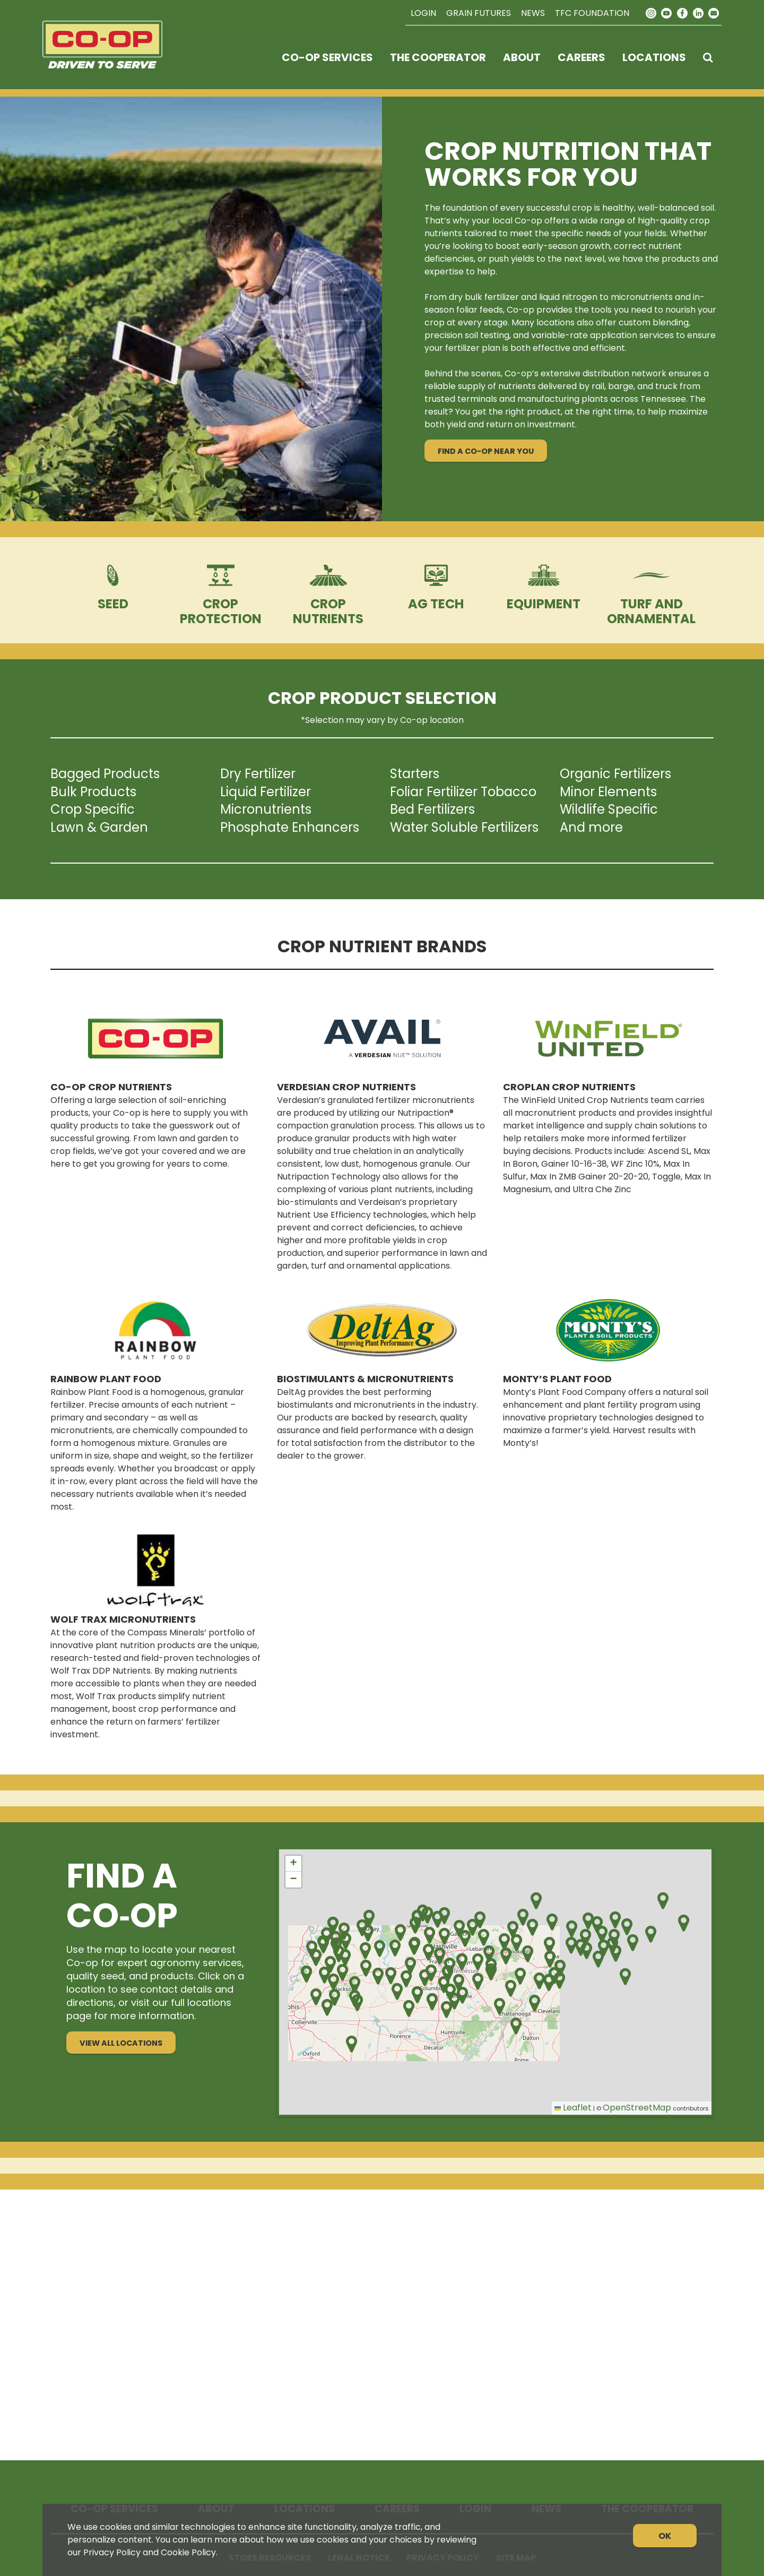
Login (423, 13)
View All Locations (121, 2043)
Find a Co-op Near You (486, 451)
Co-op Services (327, 57)
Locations (654, 57)
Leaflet (573, 2107)
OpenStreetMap (637, 2107)
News (533, 13)
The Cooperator (438, 57)
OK (664, 2536)
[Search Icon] (708, 57)
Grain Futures (478, 13)
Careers (581, 57)
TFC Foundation (592, 13)
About (522, 57)
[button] (427, 1915)
